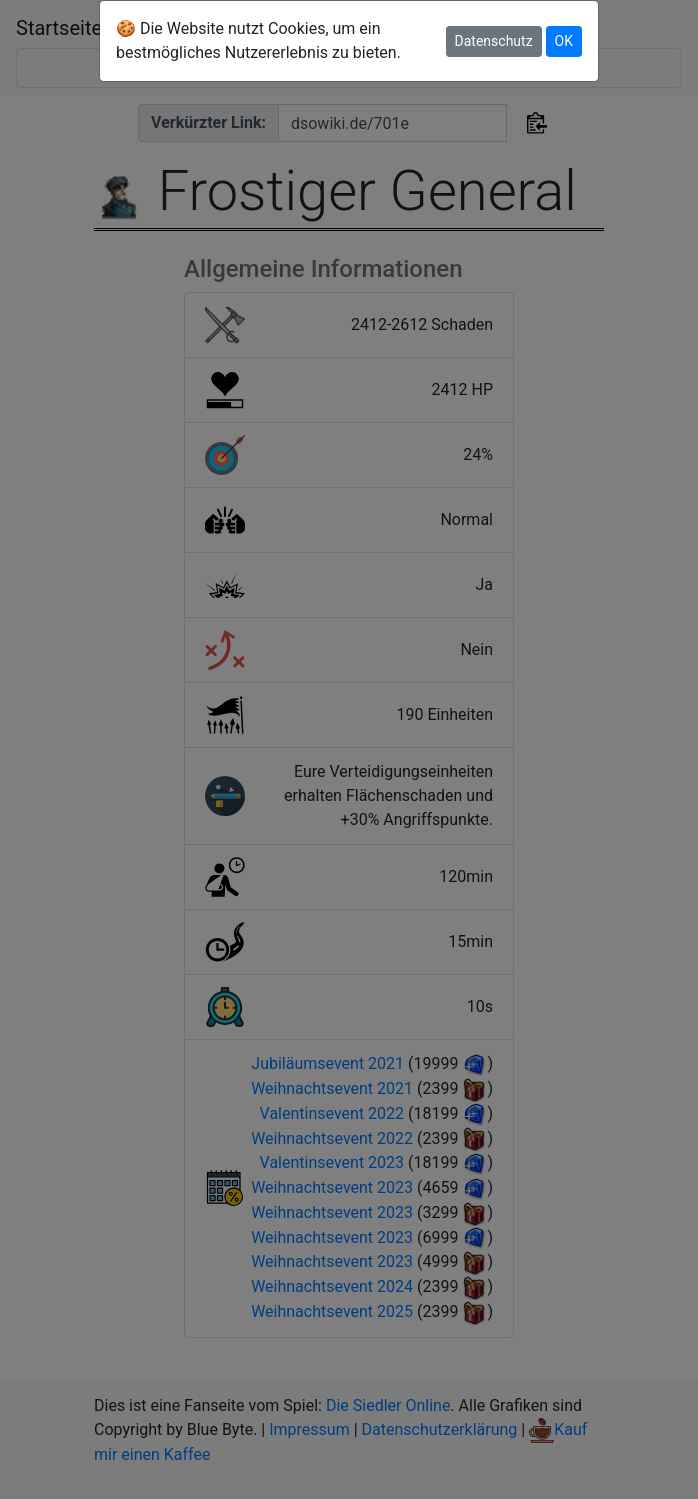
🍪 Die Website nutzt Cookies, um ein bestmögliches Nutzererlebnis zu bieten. (258, 40)
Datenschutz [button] (494, 41)
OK (564, 41)
